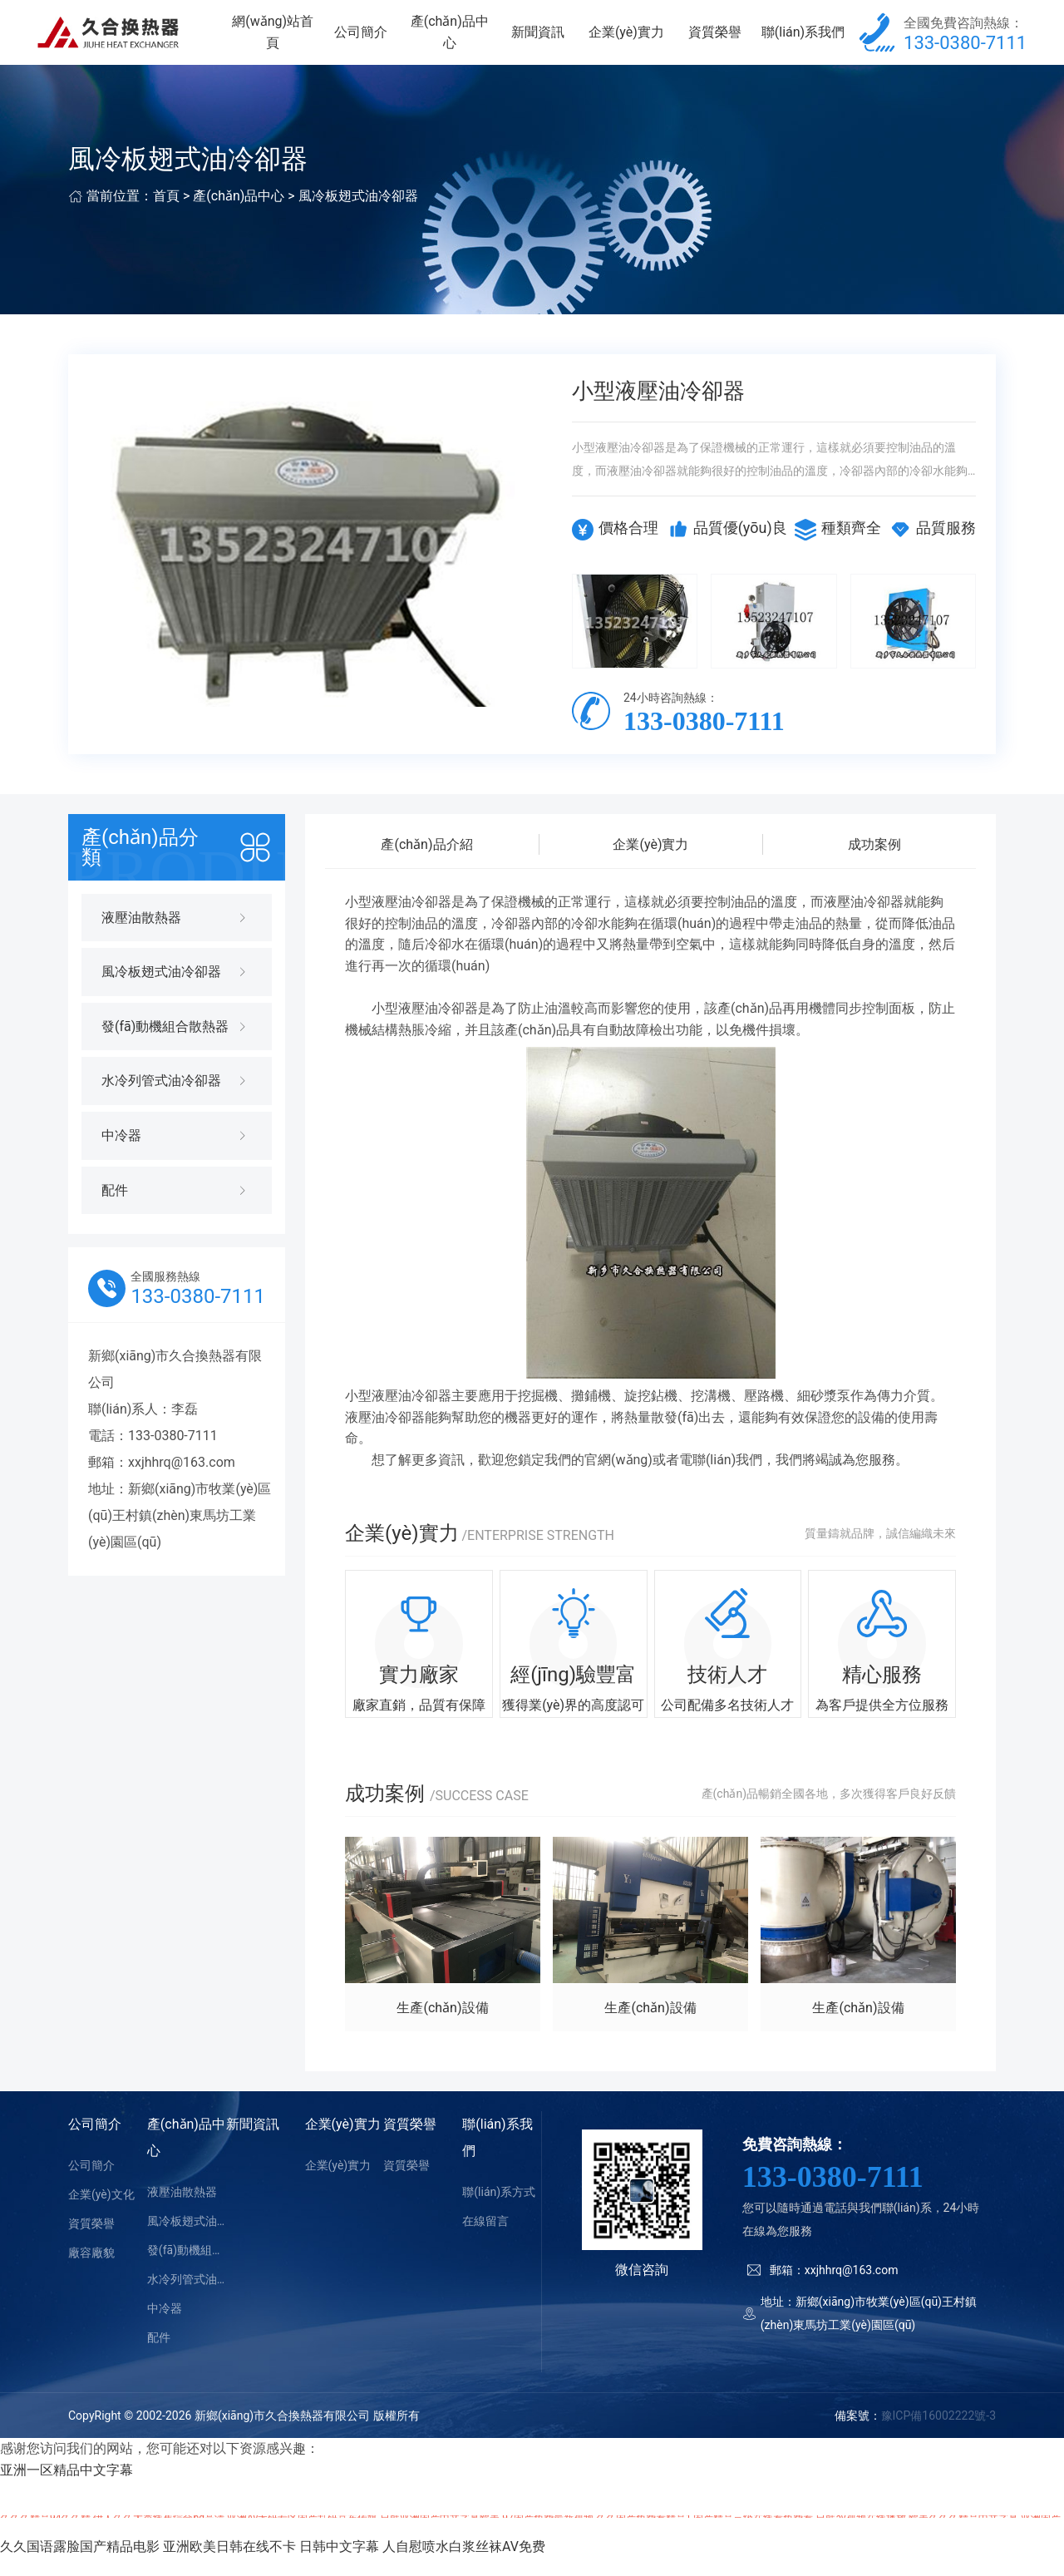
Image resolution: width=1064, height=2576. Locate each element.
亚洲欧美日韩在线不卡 (229, 2565)
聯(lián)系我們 (804, 41)
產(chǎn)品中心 (468, 41)
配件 (158, 2355)
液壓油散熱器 (182, 2210)
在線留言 (485, 2239)
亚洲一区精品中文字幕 (66, 2488)
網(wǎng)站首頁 (299, 41)
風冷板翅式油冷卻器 (358, 215)
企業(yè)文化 (101, 2212)
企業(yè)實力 (636, 41)
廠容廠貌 (91, 2270)
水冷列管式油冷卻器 (186, 2297)
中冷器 (164, 2326)
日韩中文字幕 (339, 2565)
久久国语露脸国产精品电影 (80, 2565)
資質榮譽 (720, 41)
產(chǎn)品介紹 (426, 863)
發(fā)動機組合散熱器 (186, 2268)
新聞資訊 (552, 41)
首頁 (166, 215)
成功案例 (874, 863)
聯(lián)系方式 (498, 2210)
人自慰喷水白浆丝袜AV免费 (463, 2565)
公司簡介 (384, 41)
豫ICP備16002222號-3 (938, 2433)
